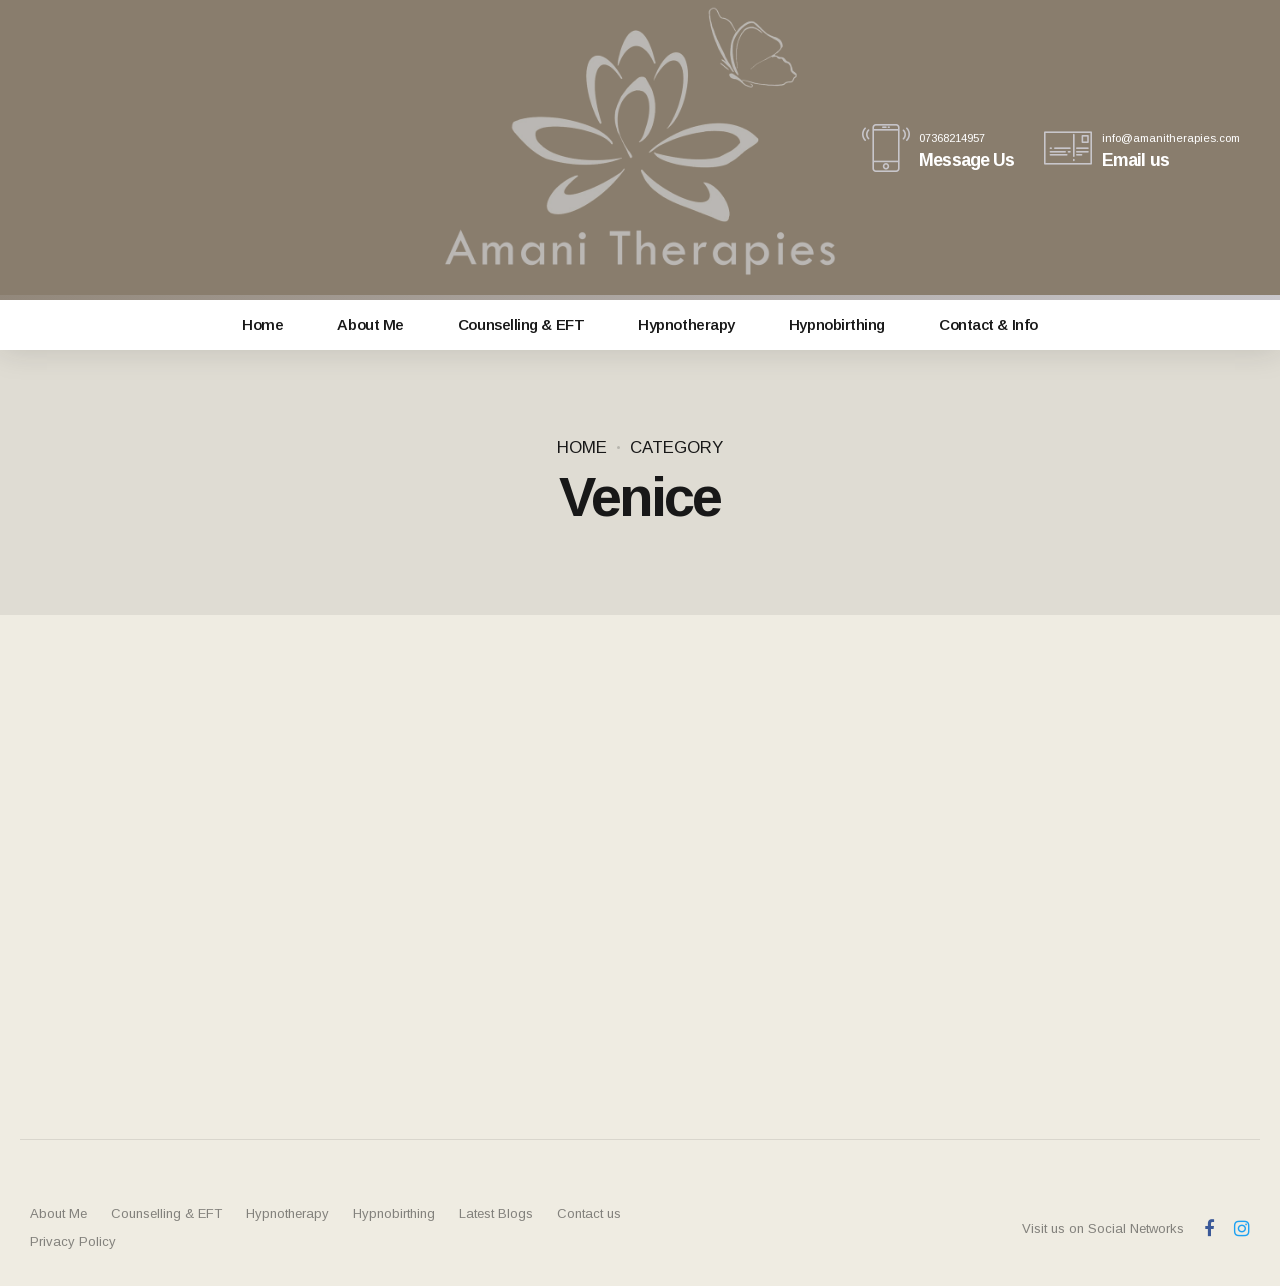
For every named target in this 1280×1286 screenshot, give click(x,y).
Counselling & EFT (521, 324)
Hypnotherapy (686, 324)
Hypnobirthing (837, 324)
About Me (370, 324)
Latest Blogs (496, 1213)
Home (262, 324)
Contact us (589, 1213)
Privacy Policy (73, 1241)
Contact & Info (988, 324)
